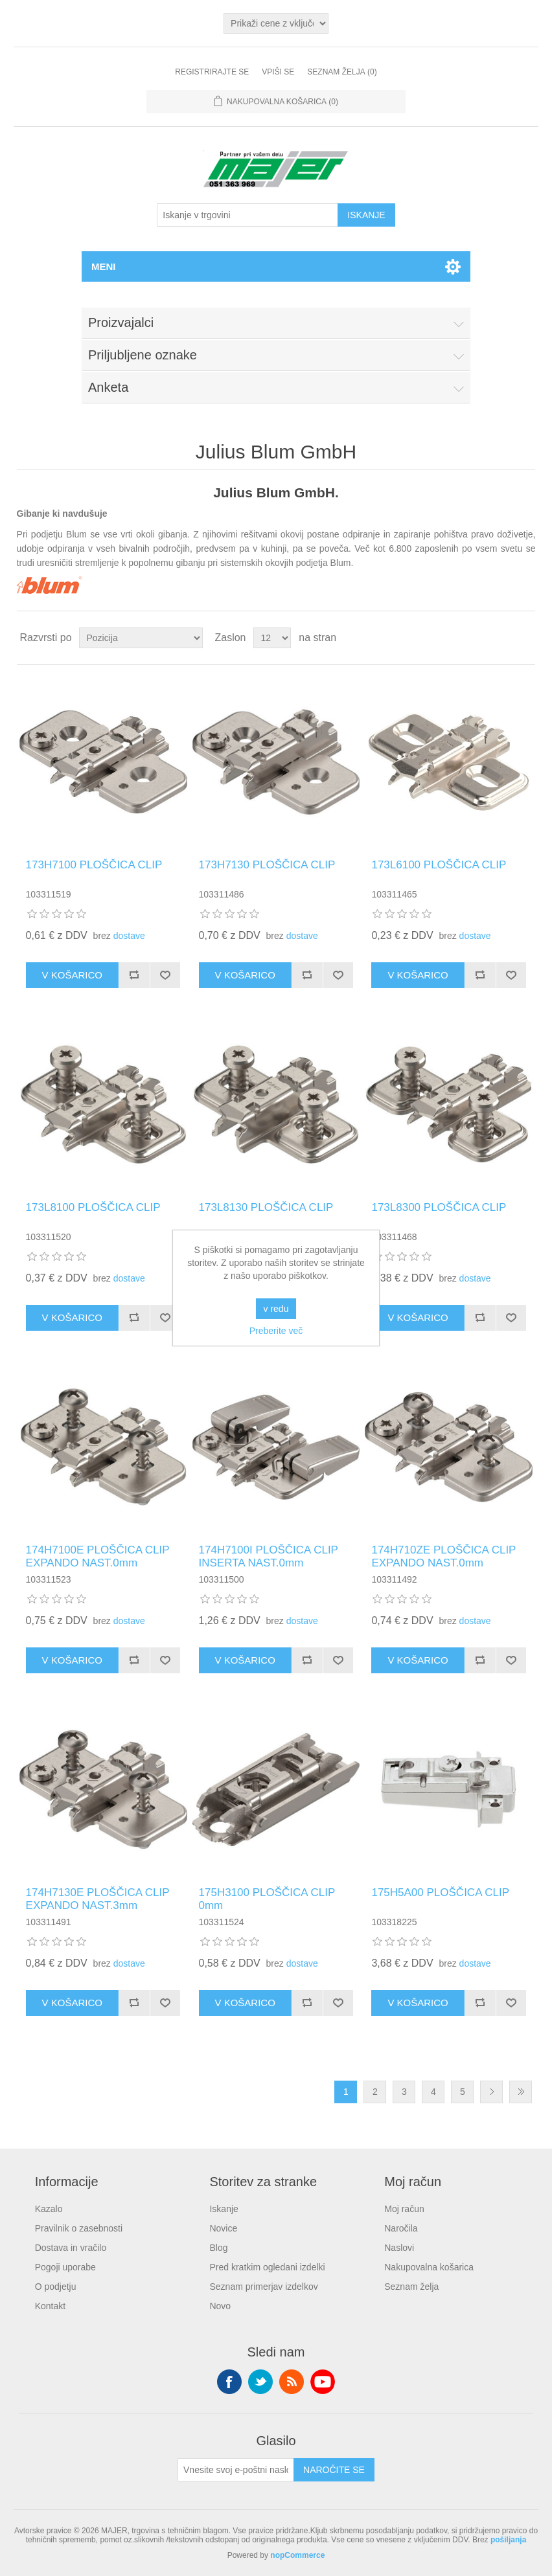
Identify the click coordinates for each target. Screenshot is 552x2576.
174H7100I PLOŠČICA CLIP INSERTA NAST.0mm (268, 1556)
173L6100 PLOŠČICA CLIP (438, 865)
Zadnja (520, 2092)
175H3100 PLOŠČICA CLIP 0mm (267, 1899)
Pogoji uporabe (65, 2267)
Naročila (400, 2228)
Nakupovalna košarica (429, 2267)
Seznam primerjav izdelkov (263, 2286)
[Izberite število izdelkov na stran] (272, 637)
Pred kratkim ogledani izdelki (267, 2267)
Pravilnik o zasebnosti (78, 2228)
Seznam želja (411, 2286)
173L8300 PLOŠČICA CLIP (438, 1207)
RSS (291, 2381)
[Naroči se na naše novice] (236, 2469)
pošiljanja (508, 2539)
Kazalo (49, 2209)
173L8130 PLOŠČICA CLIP (266, 1207)
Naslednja (491, 2092)
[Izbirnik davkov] (276, 23)
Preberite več (276, 1331)
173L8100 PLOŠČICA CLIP (93, 1207)
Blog (218, 2248)
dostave (129, 936)
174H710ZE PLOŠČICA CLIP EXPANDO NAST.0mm (443, 1556)
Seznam (524, 637)
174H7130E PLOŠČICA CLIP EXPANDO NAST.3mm (98, 1899)
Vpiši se (278, 71)
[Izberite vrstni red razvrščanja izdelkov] (141, 637)
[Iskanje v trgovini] (247, 215)
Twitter (260, 2381)
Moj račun (404, 2209)
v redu (276, 1309)
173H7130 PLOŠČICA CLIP (267, 865)
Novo (220, 2306)
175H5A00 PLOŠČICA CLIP (440, 1892)
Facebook (229, 2381)
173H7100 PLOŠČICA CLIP (94, 865)
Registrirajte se (212, 71)
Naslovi (399, 2248)
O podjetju (55, 2286)
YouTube (322, 2381)
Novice (223, 2228)
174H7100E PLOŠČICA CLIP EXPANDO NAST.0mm (98, 1556)
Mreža (501, 637)
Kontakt (50, 2306)
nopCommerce (297, 2555)
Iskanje (223, 2209)
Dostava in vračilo (71, 2248)
